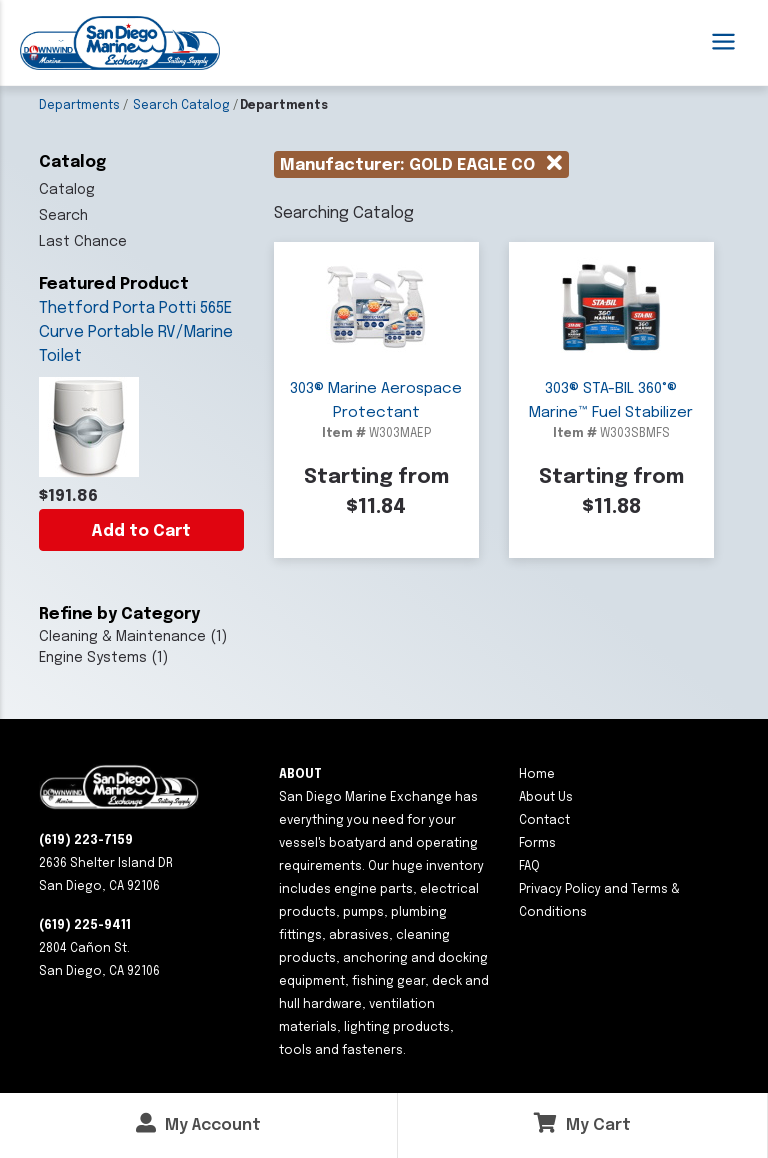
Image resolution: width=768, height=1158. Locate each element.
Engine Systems (93, 658)
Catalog (67, 190)
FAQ (529, 867)
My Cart (582, 1123)
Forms (537, 844)
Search (63, 216)
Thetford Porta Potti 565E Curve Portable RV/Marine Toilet (136, 332)
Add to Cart (141, 531)
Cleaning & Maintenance (122, 637)
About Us (546, 798)
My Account (198, 1123)
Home (537, 775)
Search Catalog (181, 106)
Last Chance (83, 242)
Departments (79, 106)
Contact (544, 821)
